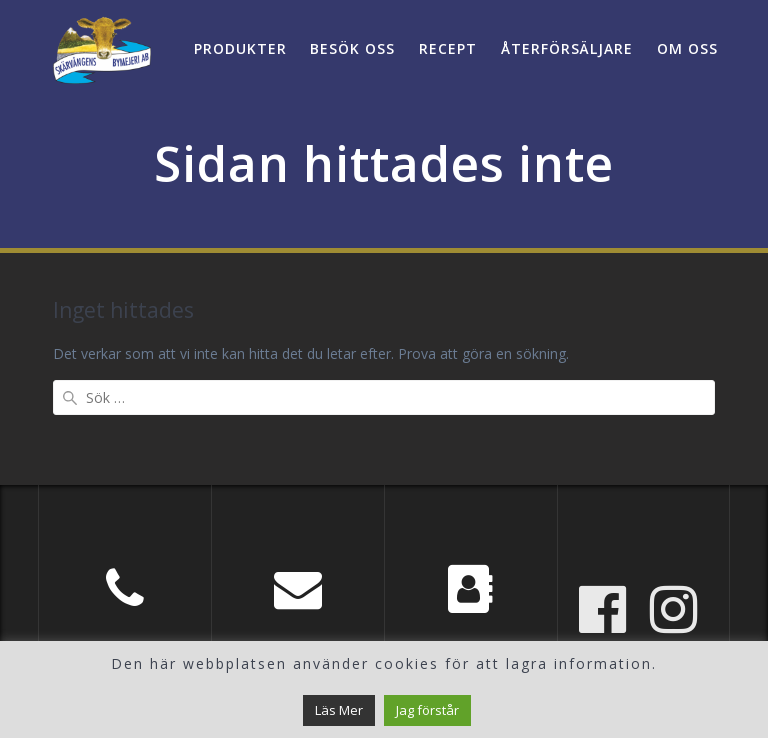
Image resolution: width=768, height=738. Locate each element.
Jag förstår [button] (427, 710)
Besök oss (352, 48)
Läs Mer (339, 710)
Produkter (240, 48)
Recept (448, 48)
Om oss (687, 48)
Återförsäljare (567, 48)
